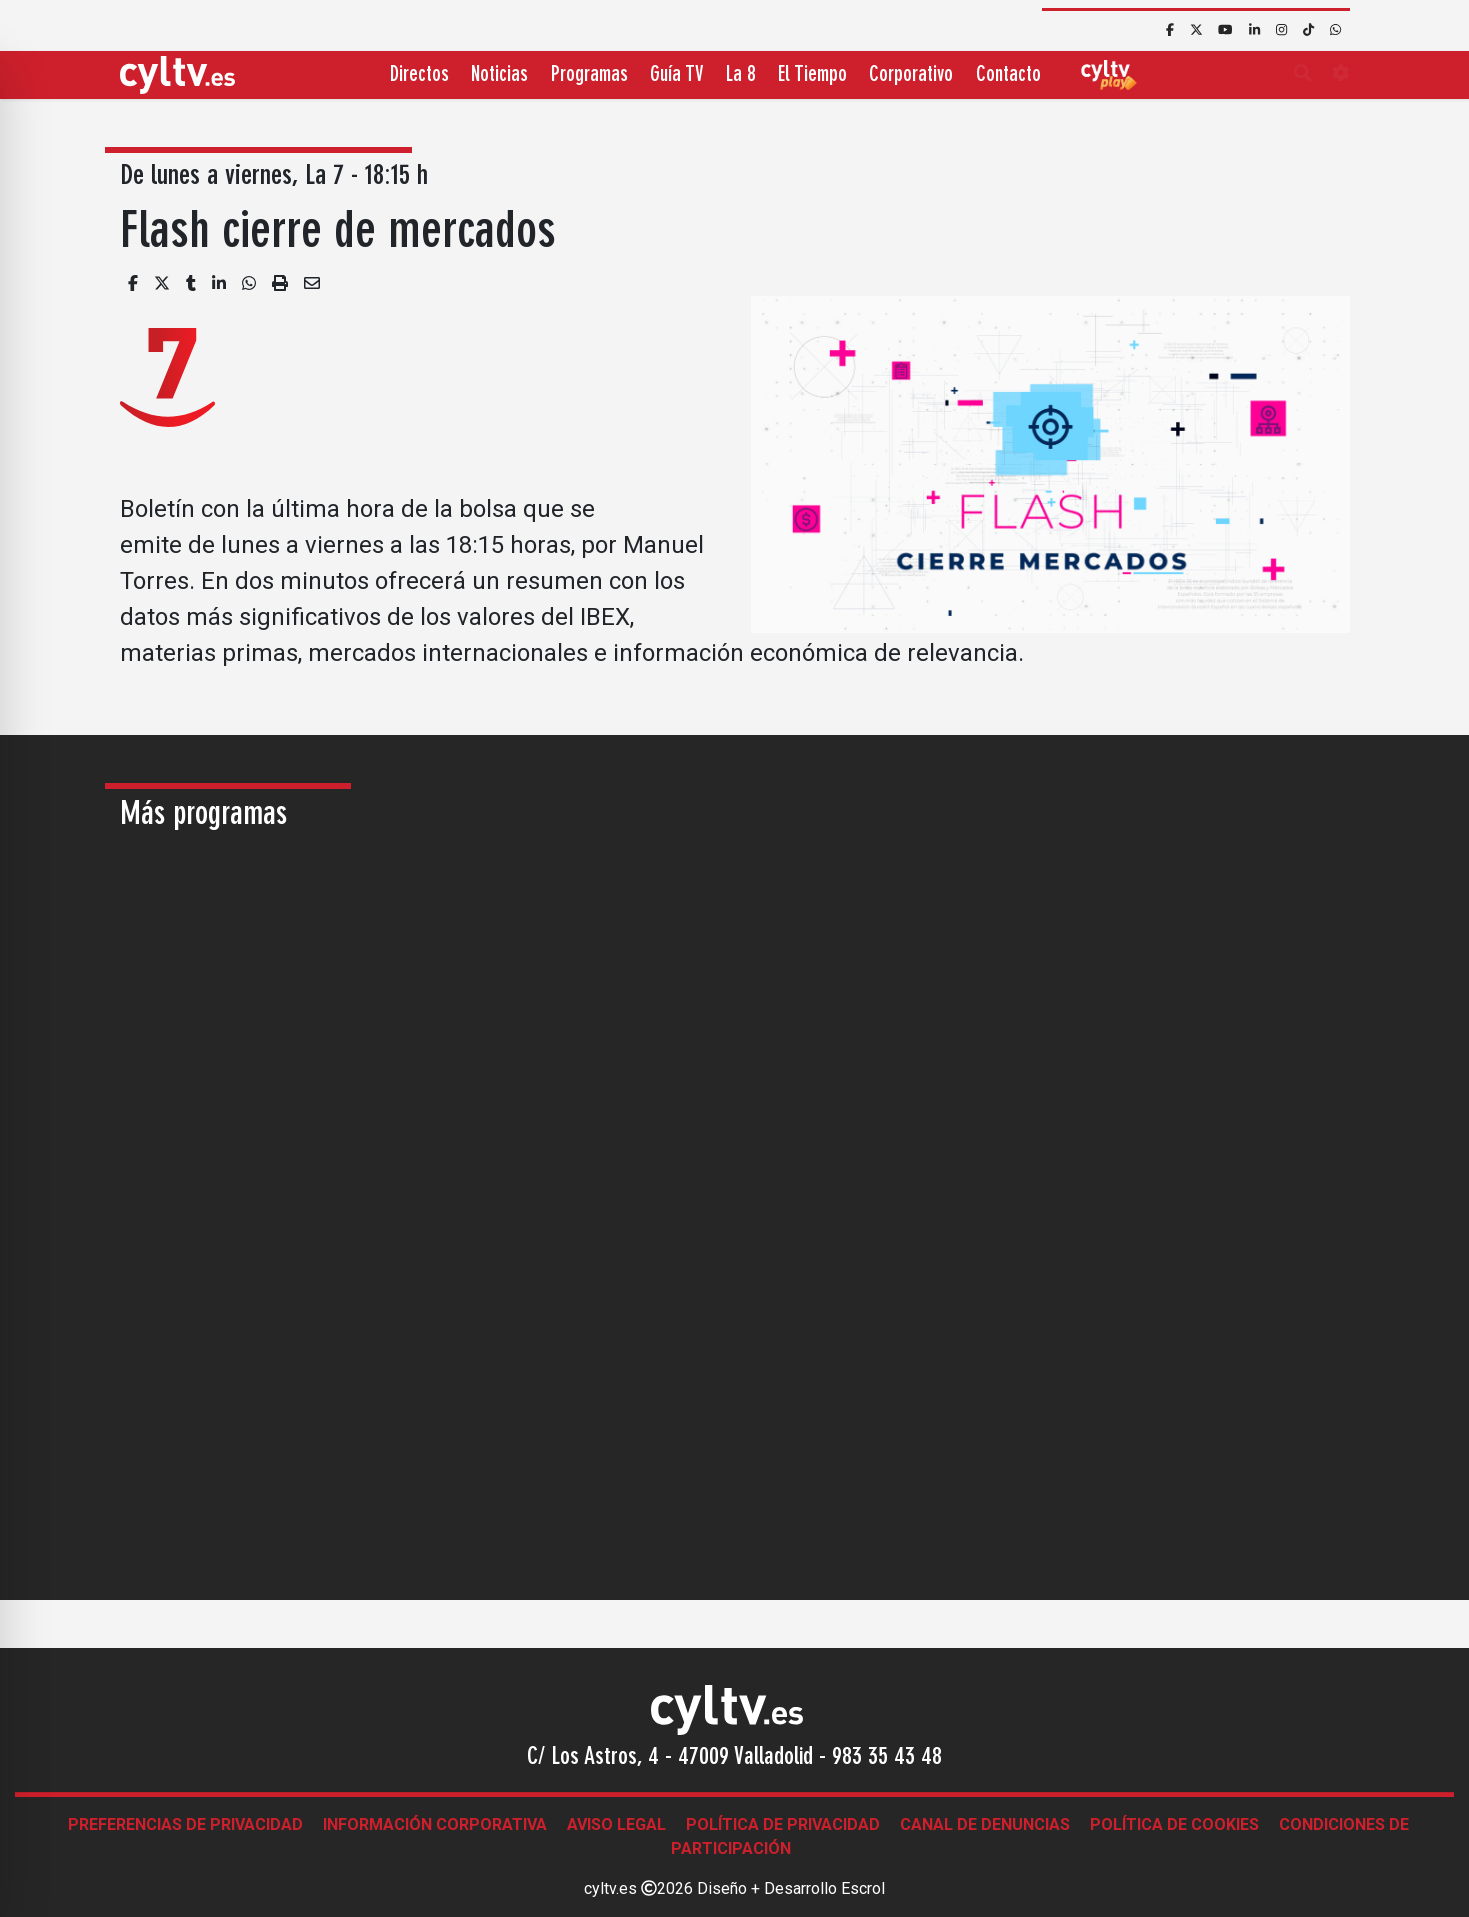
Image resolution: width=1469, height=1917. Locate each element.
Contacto (1008, 75)
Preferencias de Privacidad (185, 1824)
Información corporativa (435, 1824)
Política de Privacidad (783, 1824)
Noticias (499, 75)
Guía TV (676, 75)
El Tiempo (812, 75)
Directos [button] (419, 75)
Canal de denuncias (985, 1824)
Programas (589, 75)
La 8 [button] (741, 75)
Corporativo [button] (911, 75)
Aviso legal (616, 1824)
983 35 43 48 (887, 1758)
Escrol (863, 1888)
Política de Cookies (1174, 1824)
